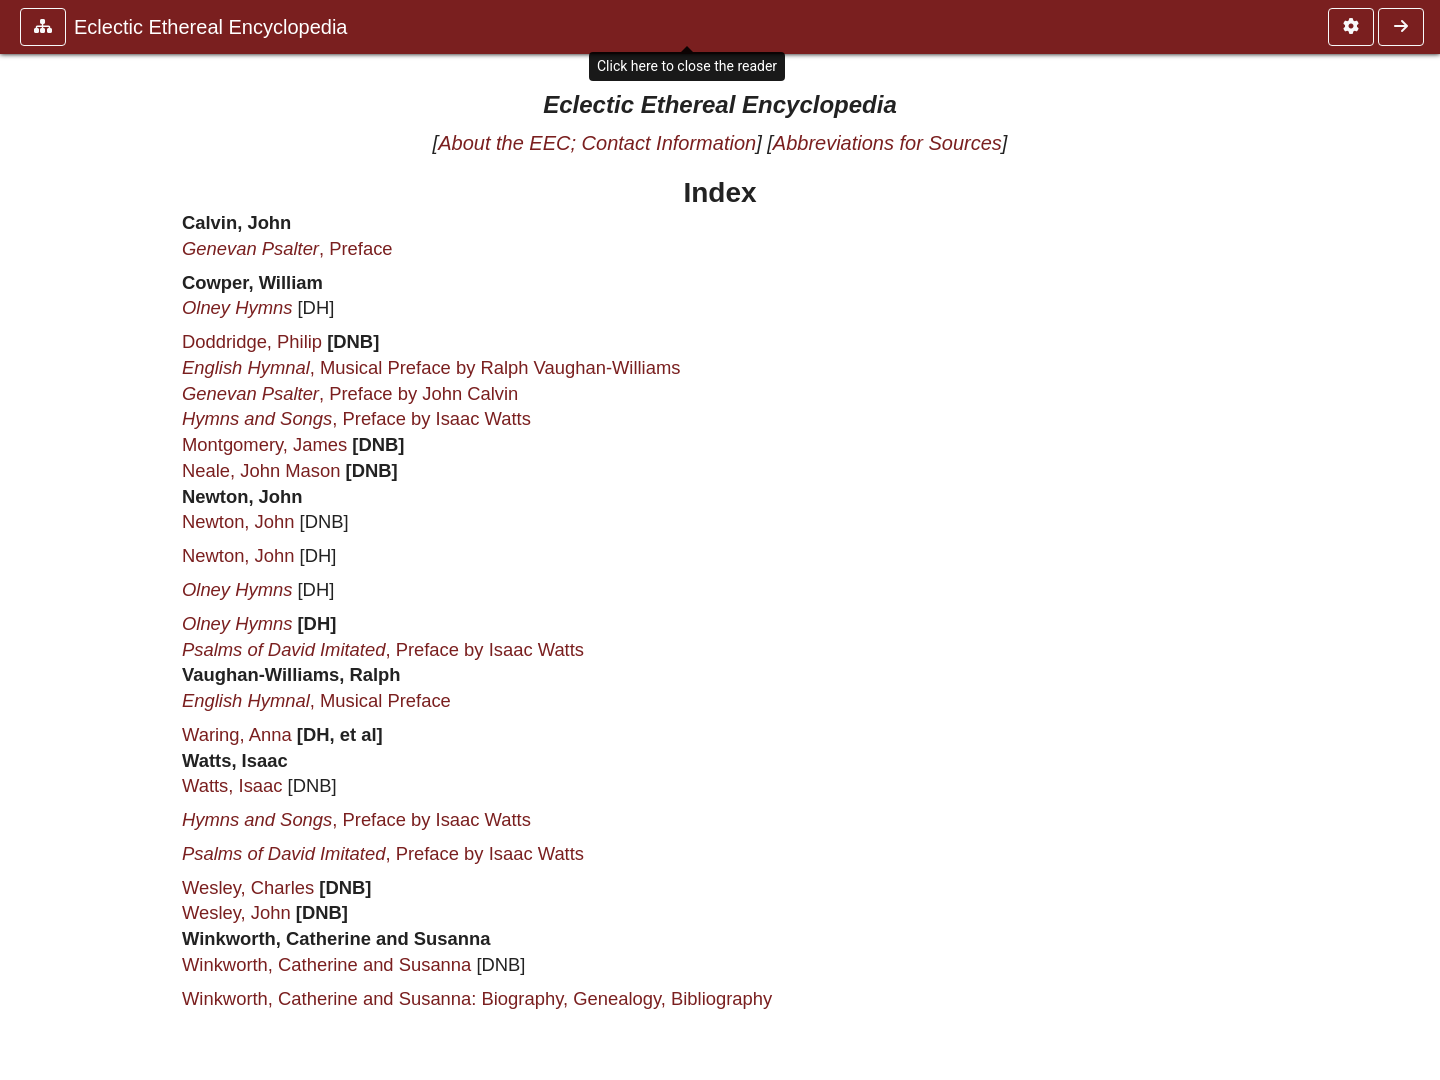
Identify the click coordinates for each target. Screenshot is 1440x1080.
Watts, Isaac (232, 785)
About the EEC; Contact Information (597, 143)
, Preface (287, 248)
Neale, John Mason (261, 470)
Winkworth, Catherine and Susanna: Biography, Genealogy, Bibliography (477, 998)
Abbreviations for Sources (887, 143)
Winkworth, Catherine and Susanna (326, 964)
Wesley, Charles (248, 887)
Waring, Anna (237, 734)
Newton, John (238, 521)
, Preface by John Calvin (350, 393)
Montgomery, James (264, 444)
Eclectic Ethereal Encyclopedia (210, 27)
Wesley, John (236, 912)
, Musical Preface (316, 700)
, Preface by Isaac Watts (356, 418)
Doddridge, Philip (252, 341)
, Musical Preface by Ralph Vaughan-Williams (431, 367)
